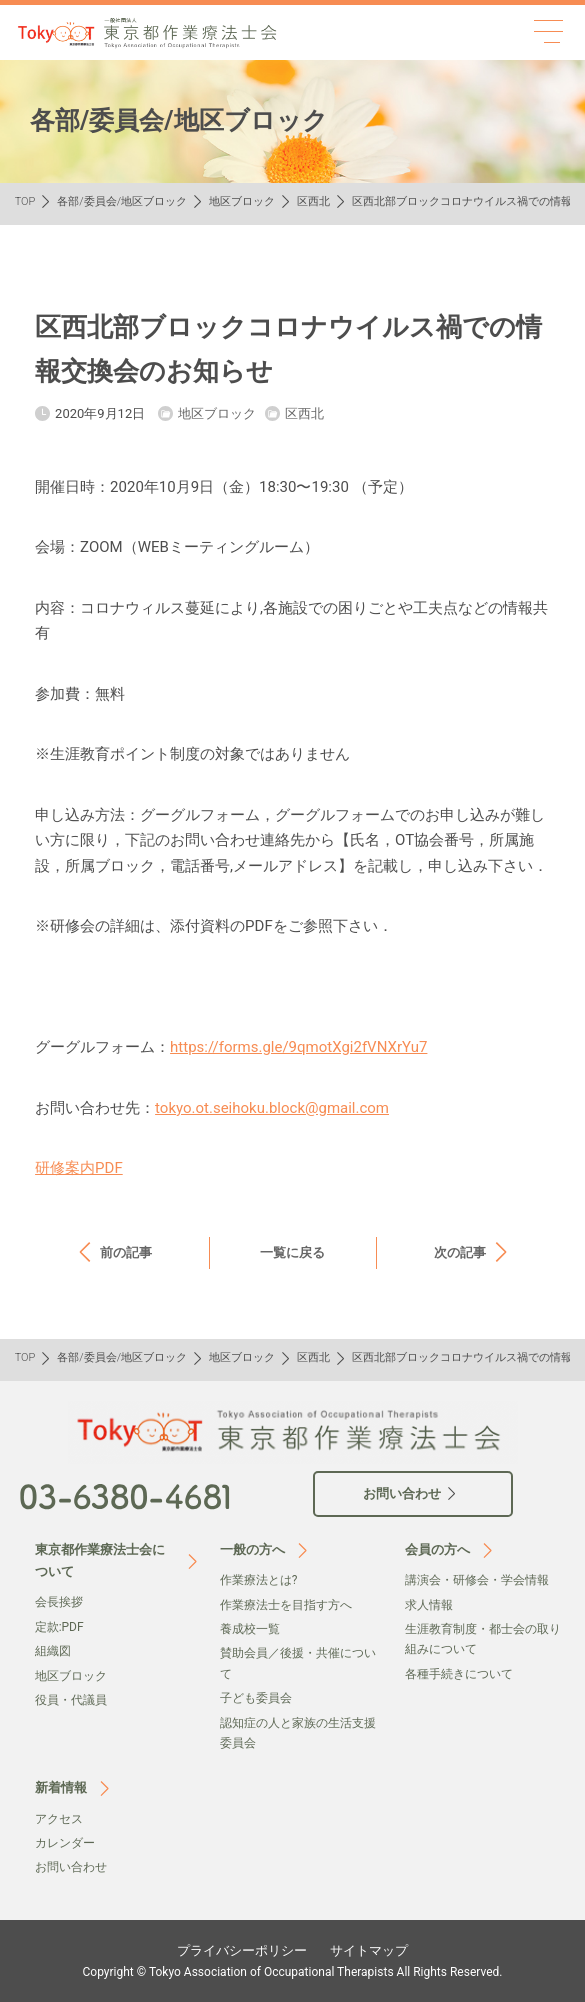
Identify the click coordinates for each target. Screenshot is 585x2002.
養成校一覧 (250, 1629)
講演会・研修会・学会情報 (477, 1580)
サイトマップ (369, 1950)
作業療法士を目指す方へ (286, 1605)
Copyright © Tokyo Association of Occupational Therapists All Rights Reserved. (293, 1972)
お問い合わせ (71, 1867)
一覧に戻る (292, 1252)
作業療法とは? (259, 1580)
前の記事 (126, 1252)
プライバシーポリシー (242, 1950)
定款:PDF (59, 1627)
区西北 (313, 201)
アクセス (59, 1819)
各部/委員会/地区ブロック (122, 201)
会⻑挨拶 (59, 1602)
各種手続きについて (459, 1674)
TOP (25, 201)
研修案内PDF (79, 1168)
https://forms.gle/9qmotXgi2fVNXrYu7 (298, 1047)
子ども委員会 (256, 1698)
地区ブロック (242, 201)
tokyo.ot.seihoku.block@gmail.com (272, 1108)
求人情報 (429, 1605)
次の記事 (460, 1252)
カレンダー (65, 1843)
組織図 (53, 1651)
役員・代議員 (71, 1700)
